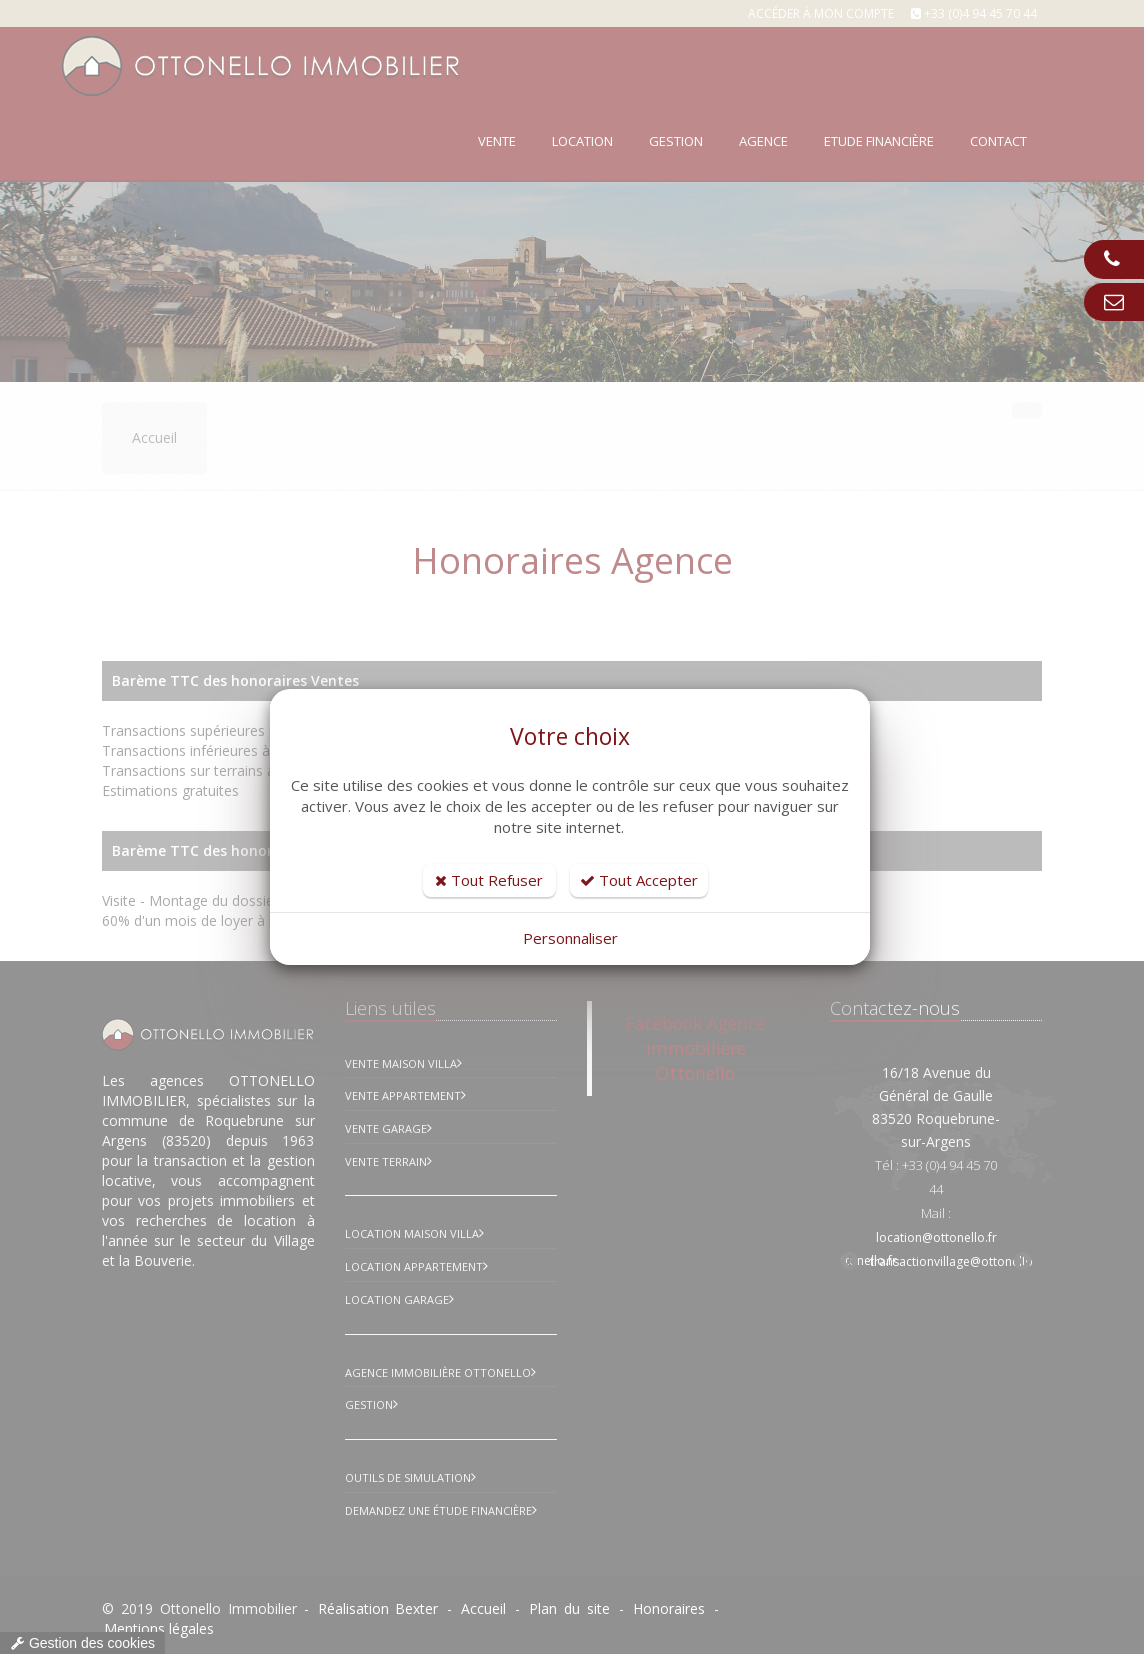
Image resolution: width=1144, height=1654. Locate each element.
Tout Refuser (489, 880)
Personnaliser (570, 938)
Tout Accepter (639, 880)
